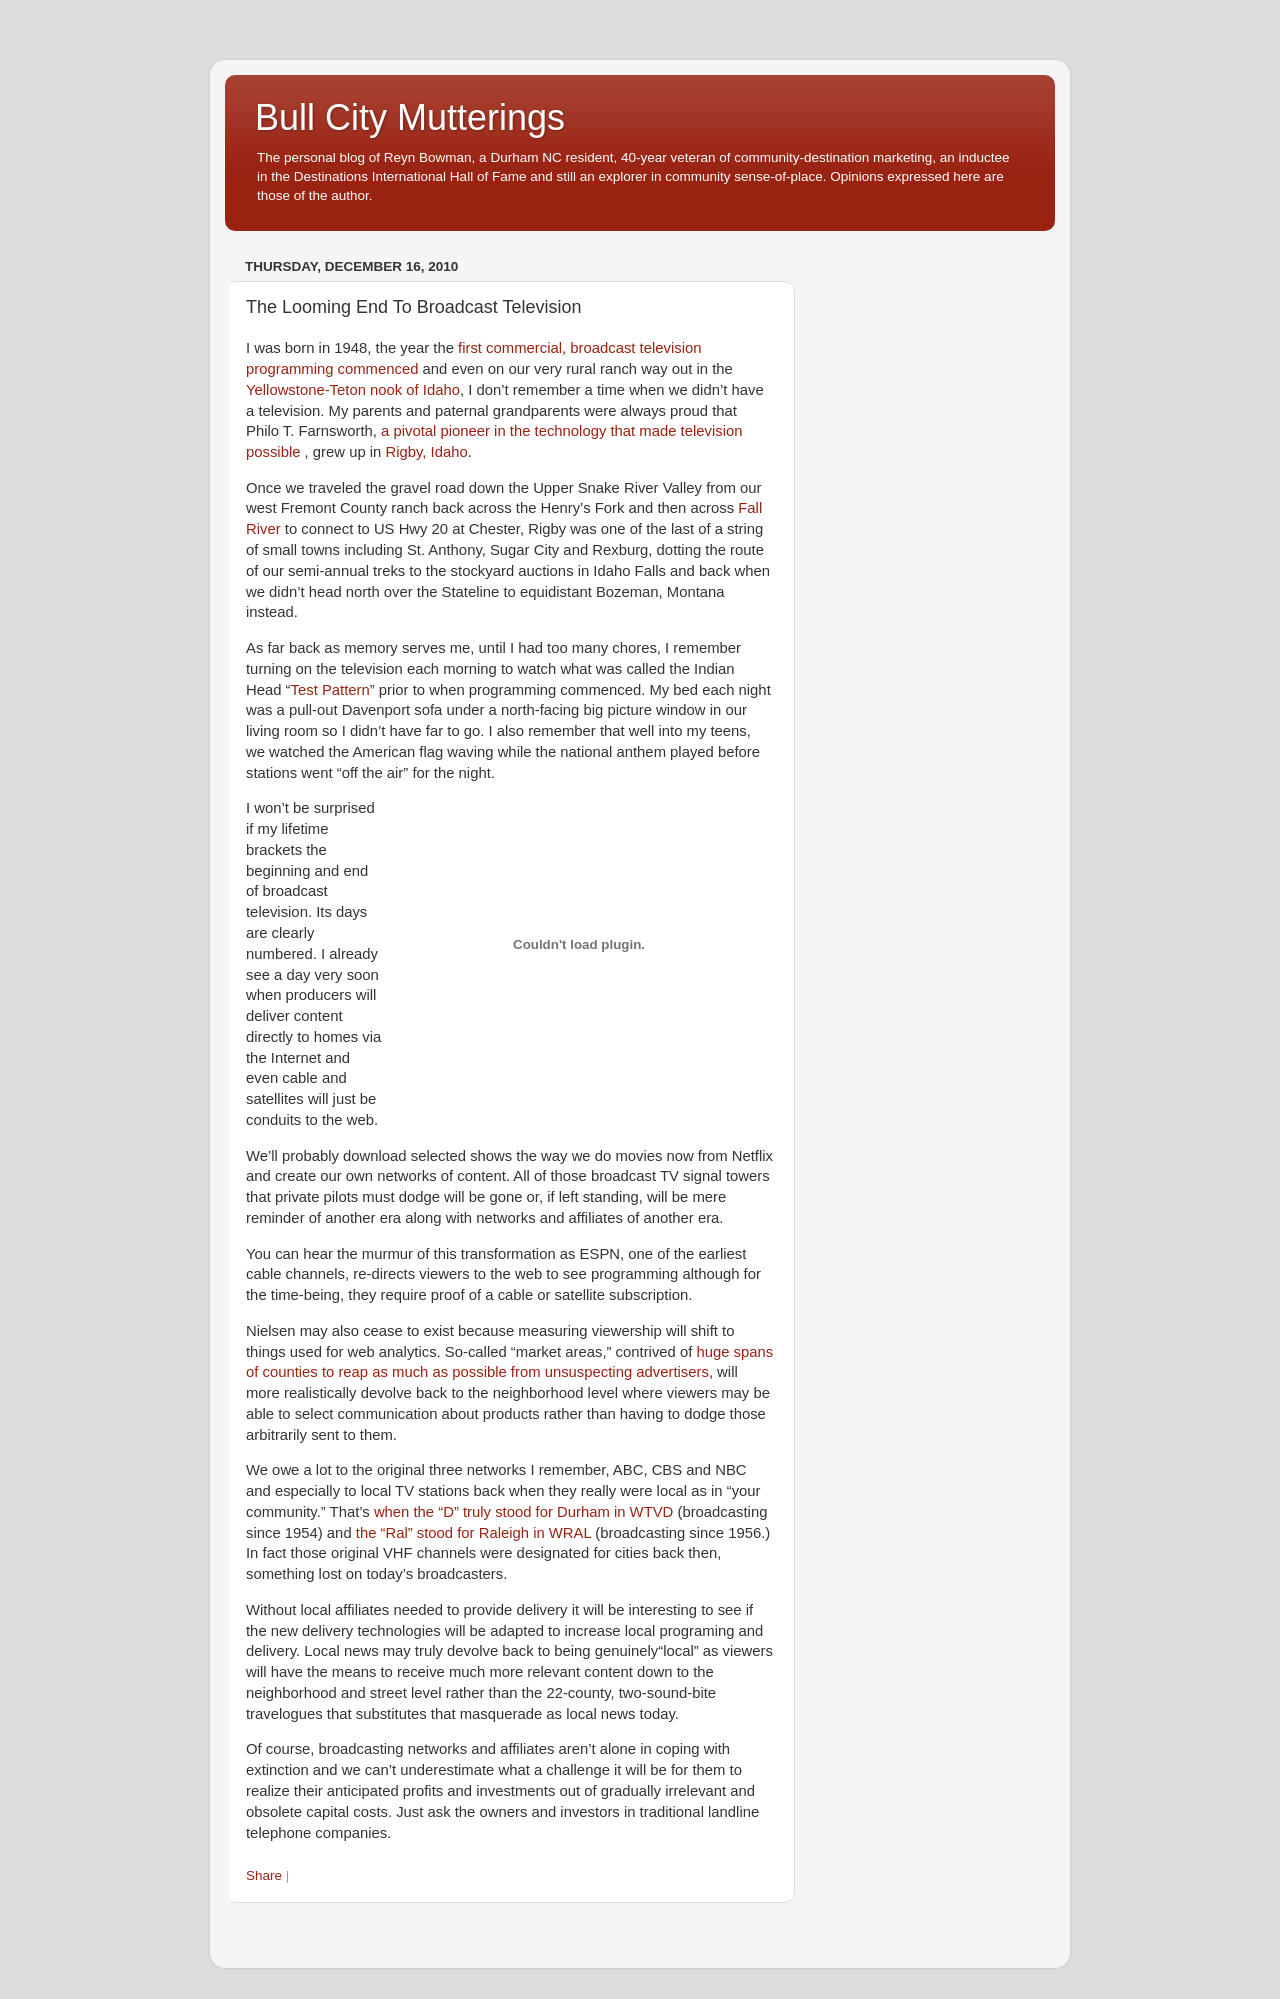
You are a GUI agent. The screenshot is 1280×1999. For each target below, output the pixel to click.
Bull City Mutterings (410, 117)
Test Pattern (330, 690)
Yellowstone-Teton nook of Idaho (353, 390)
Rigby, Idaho (426, 452)
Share (264, 1875)
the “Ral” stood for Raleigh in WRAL (473, 1533)
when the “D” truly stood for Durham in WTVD (523, 1512)
